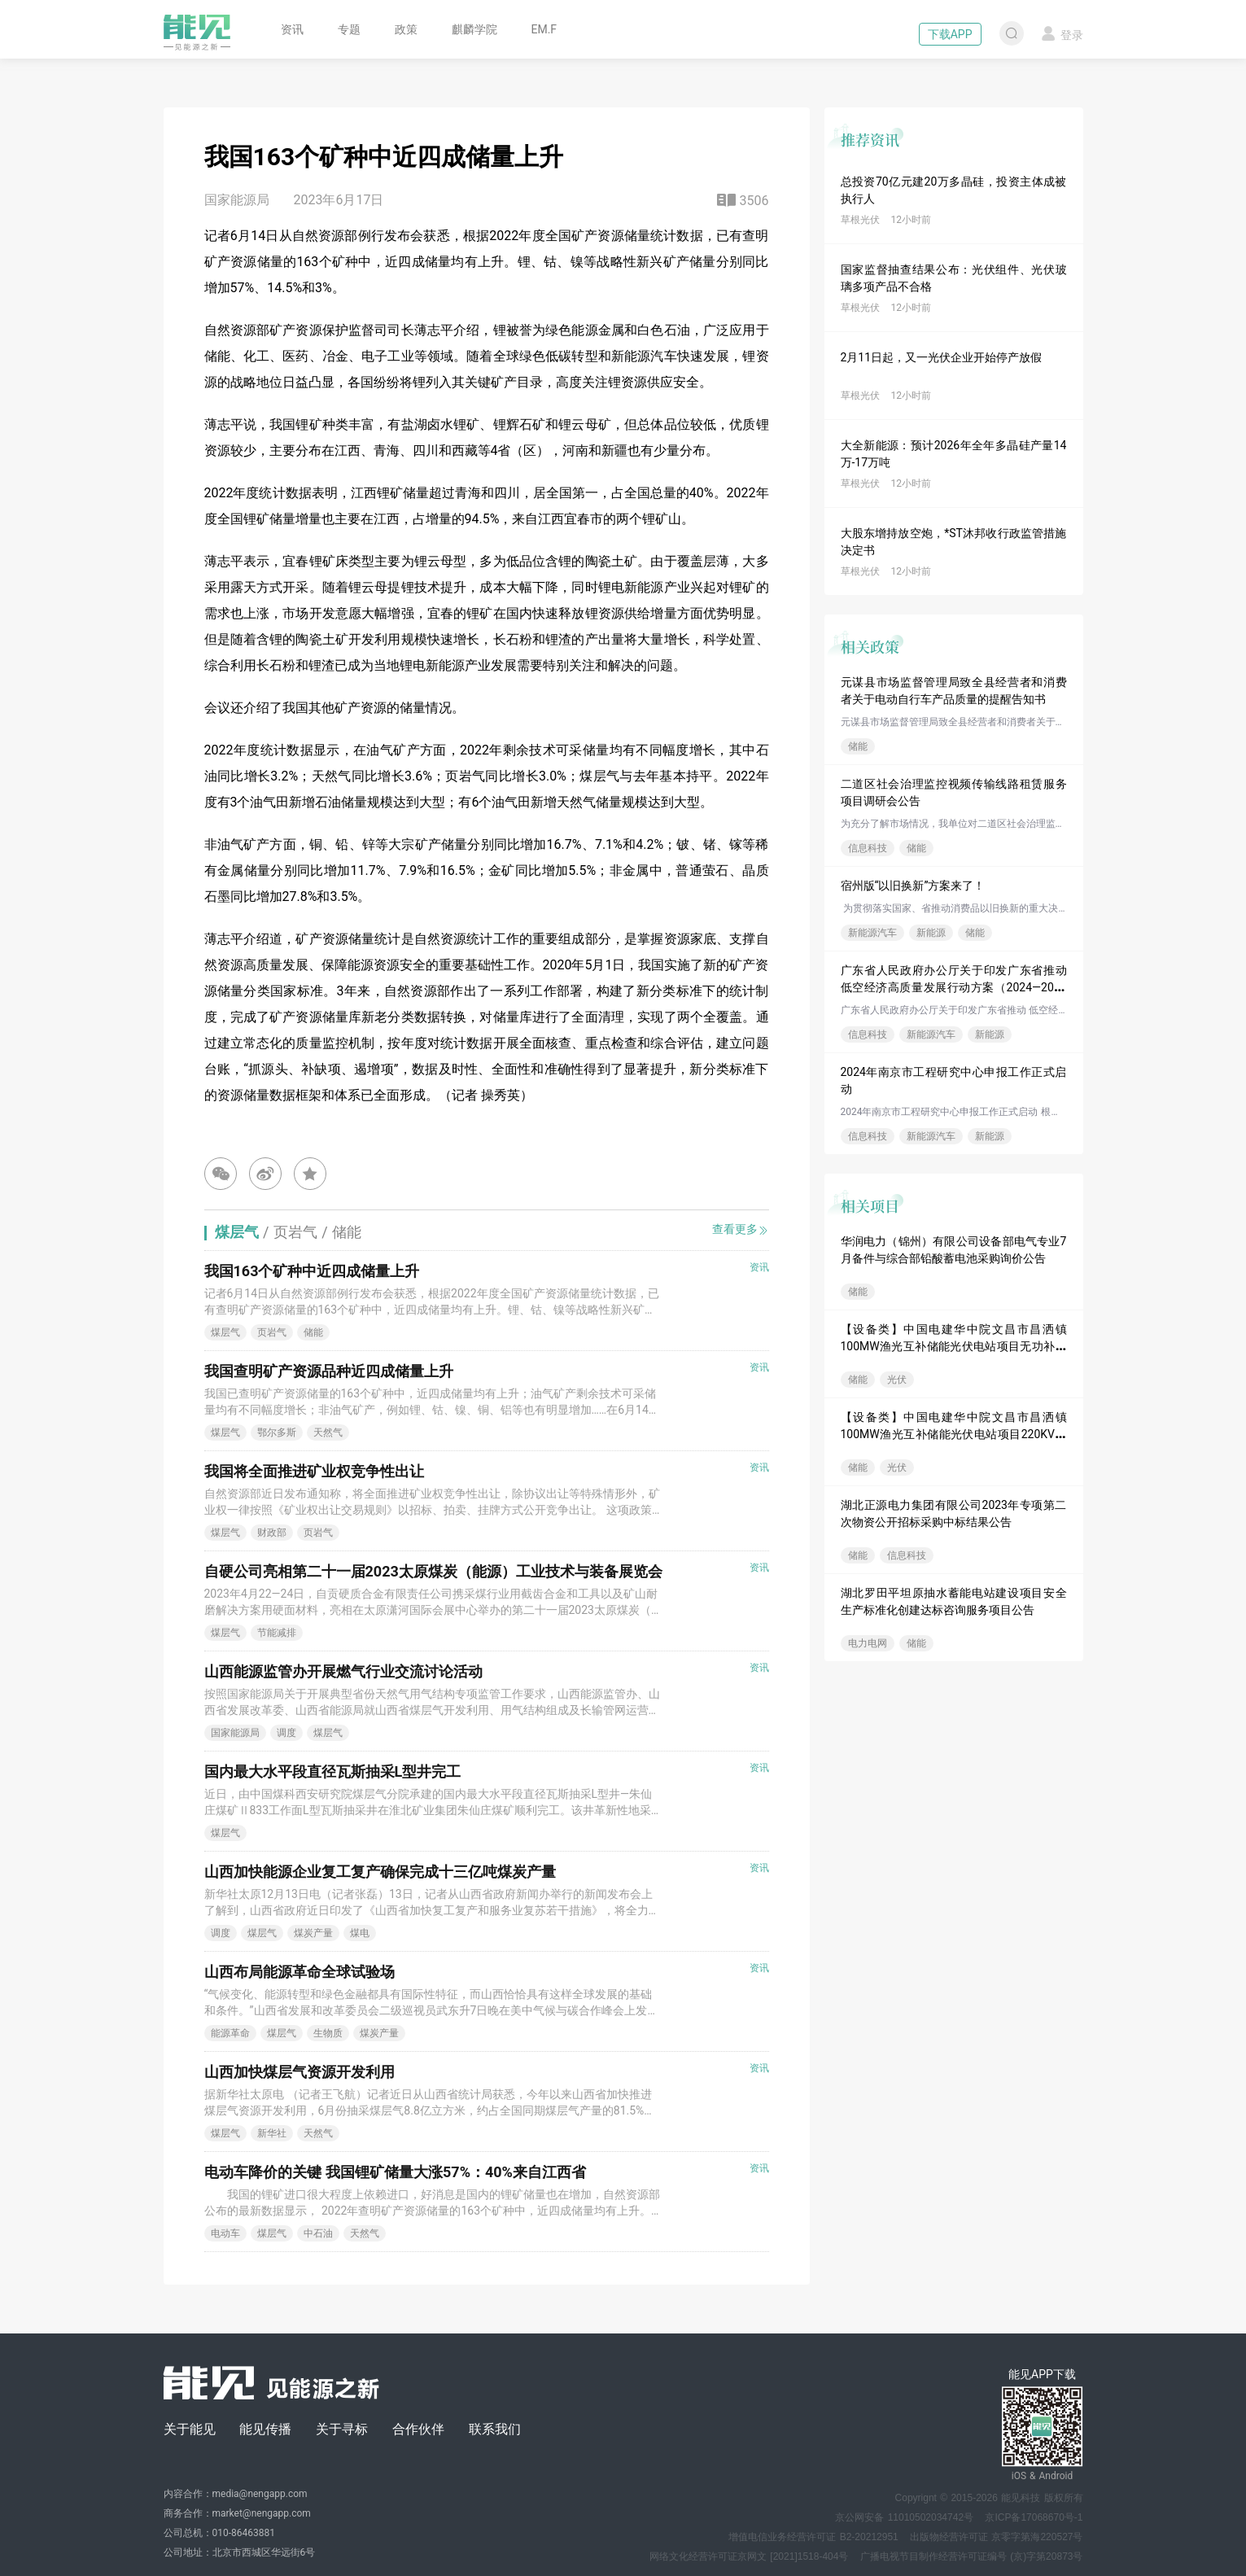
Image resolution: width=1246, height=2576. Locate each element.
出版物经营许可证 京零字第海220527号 (996, 2537)
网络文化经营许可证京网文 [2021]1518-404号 (748, 2556)
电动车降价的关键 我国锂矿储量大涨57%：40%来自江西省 (395, 2171)
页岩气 (271, 1332)
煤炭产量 (313, 1933)
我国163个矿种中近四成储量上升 (312, 1270)
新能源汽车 (872, 932)
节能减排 (276, 1632)
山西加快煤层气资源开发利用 (299, 2071)
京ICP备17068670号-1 (1033, 2517)
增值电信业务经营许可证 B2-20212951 (813, 2537)
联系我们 (495, 2429)
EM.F (544, 29)
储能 (858, 746)
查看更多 (740, 1229)
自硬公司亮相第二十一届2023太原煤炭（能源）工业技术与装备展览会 (433, 1571)
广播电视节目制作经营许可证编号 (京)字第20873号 (971, 2556)
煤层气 (225, 1332)
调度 (286, 1732)
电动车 (225, 2233)
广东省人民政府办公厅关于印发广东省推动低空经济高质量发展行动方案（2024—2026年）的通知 (954, 987)
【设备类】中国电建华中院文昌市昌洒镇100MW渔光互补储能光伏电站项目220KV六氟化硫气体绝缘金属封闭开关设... (954, 1434)
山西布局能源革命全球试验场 (299, 1971)
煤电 (359, 1933)
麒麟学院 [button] (474, 29)
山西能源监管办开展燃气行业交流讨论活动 (343, 1671)
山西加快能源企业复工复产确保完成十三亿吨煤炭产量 (380, 1871)
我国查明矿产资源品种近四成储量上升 (328, 1371)
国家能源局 (235, 1732)
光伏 (897, 1379)
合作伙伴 (418, 2429)
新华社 (271, 2133)
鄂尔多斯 (276, 1432)
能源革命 (230, 2033)
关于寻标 (342, 2429)
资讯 (292, 29)
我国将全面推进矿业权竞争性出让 (314, 1471)
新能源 (931, 932)
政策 (406, 29)
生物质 (328, 2033)
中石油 (318, 2233)
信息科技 (867, 848)
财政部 (271, 1532)
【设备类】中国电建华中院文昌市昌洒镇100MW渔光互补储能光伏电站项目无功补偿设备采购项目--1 (954, 1346)
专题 (349, 29)
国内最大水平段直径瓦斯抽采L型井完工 (332, 1771)
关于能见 (190, 2429)
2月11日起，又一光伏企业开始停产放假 (942, 357)
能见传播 (265, 2429)
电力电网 (867, 1643)
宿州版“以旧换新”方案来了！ (913, 885)
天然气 (328, 1432)
